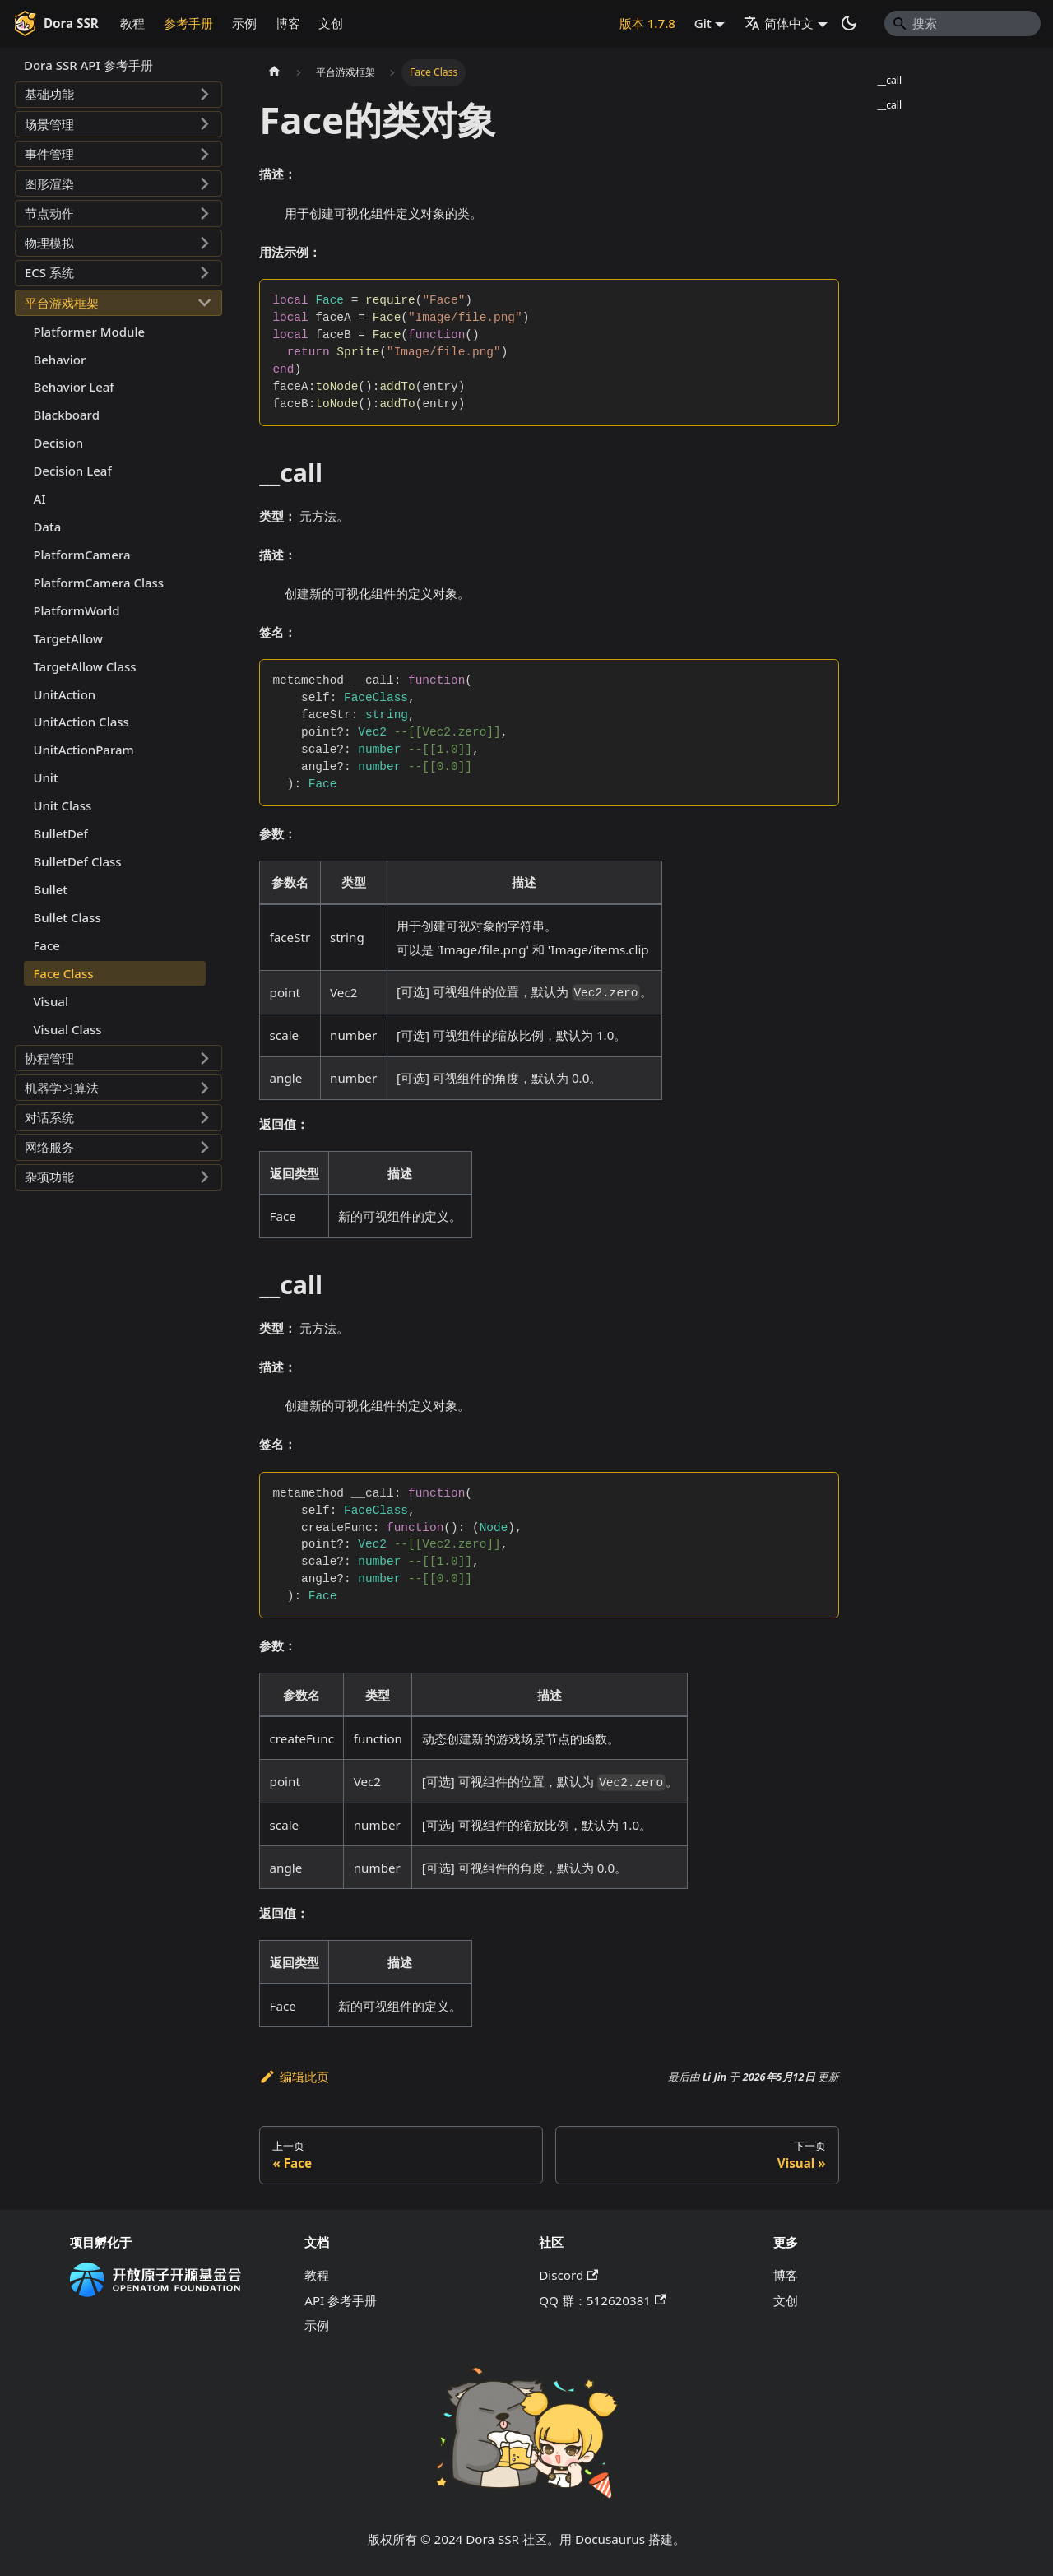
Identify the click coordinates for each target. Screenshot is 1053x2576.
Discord (568, 2275)
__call (889, 80)
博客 (288, 23)
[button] (118, 94)
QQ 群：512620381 (602, 2300)
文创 (330, 23)
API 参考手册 (340, 2300)
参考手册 (188, 23)
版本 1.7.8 (647, 23)
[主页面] (274, 72)
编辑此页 (294, 2076)
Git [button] (703, 23)
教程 (132, 23)
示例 (244, 23)
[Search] (962, 23)
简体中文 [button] (779, 23)
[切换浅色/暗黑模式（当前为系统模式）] (849, 23)
